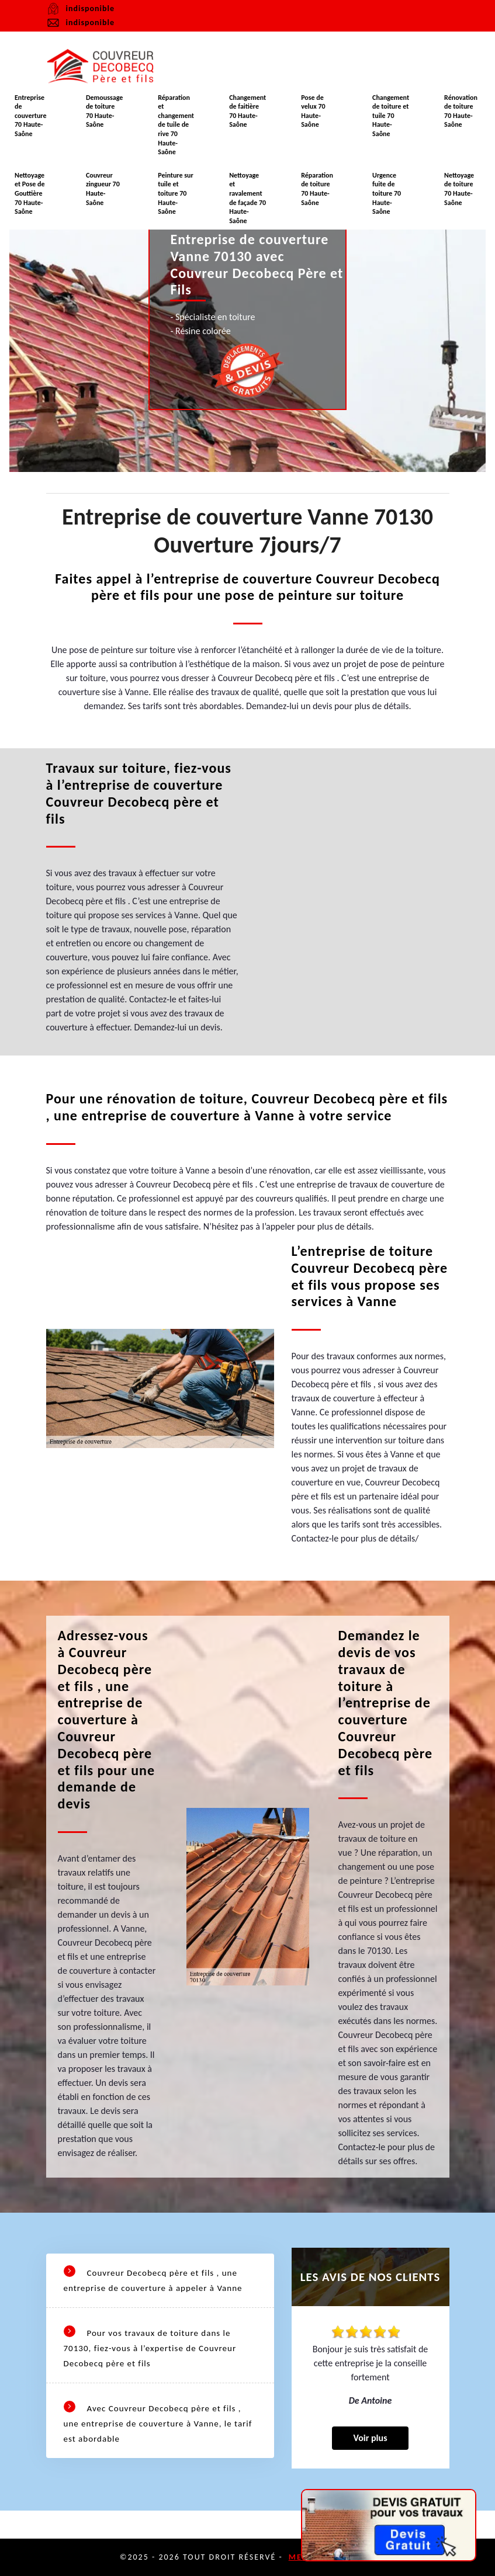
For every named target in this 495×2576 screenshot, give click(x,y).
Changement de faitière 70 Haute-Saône (247, 111)
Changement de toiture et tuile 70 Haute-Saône (390, 115)
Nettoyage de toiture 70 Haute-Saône (459, 189)
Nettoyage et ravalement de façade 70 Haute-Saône (247, 198)
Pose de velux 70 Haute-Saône (313, 111)
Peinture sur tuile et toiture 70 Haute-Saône (175, 193)
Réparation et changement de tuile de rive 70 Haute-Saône (176, 125)
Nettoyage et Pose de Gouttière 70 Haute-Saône (30, 193)
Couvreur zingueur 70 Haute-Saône (103, 189)
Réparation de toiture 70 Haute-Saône (317, 189)
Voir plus (370, 2437)
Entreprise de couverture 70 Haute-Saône (31, 115)
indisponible (80, 23)
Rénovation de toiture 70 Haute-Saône (460, 111)
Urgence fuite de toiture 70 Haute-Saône (386, 193)
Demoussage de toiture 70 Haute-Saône (104, 111)
